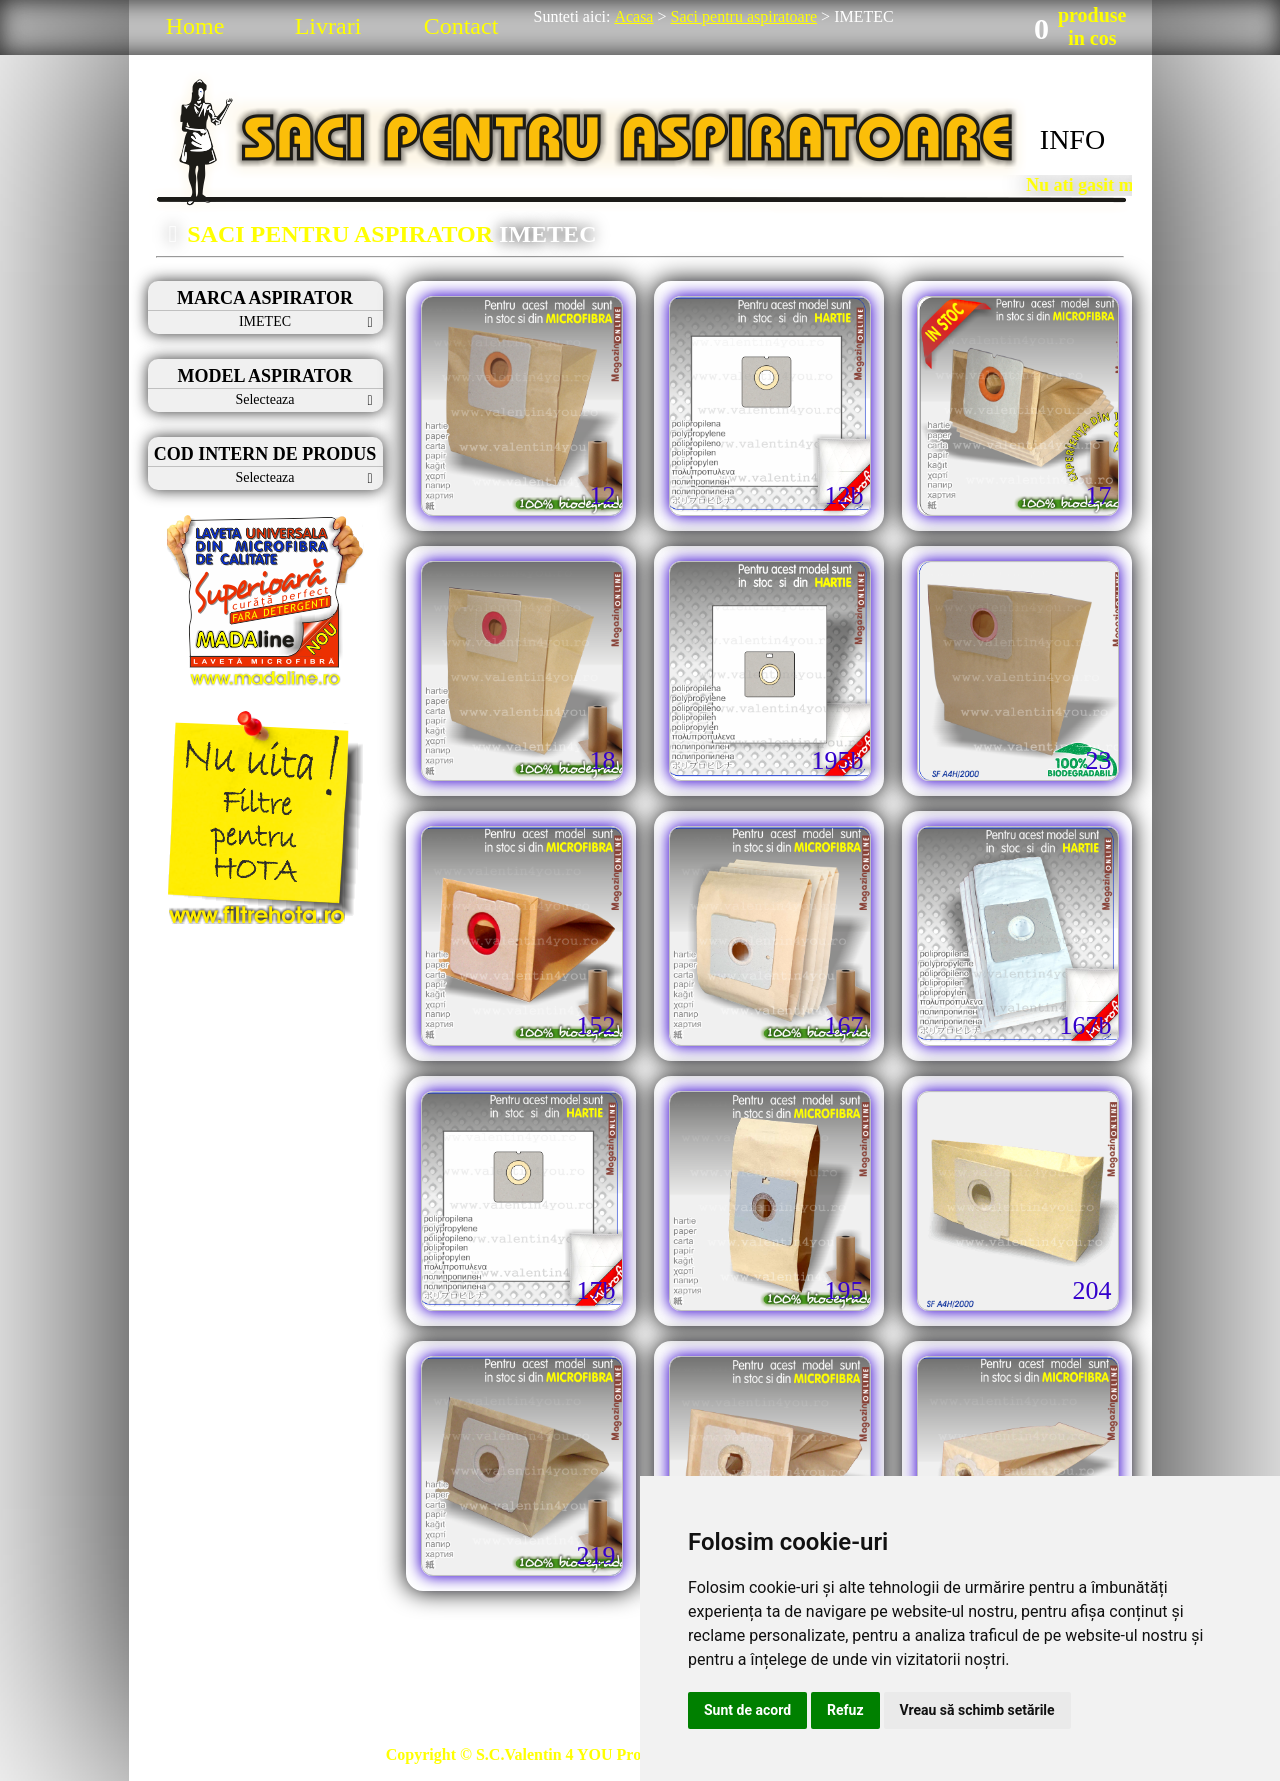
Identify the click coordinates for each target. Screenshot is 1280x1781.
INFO (1072, 139)
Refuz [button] (845, 1710)
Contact (461, 26)
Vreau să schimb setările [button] (977, 1710)
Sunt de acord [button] (747, 1710)
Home (195, 26)
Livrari (328, 26)
